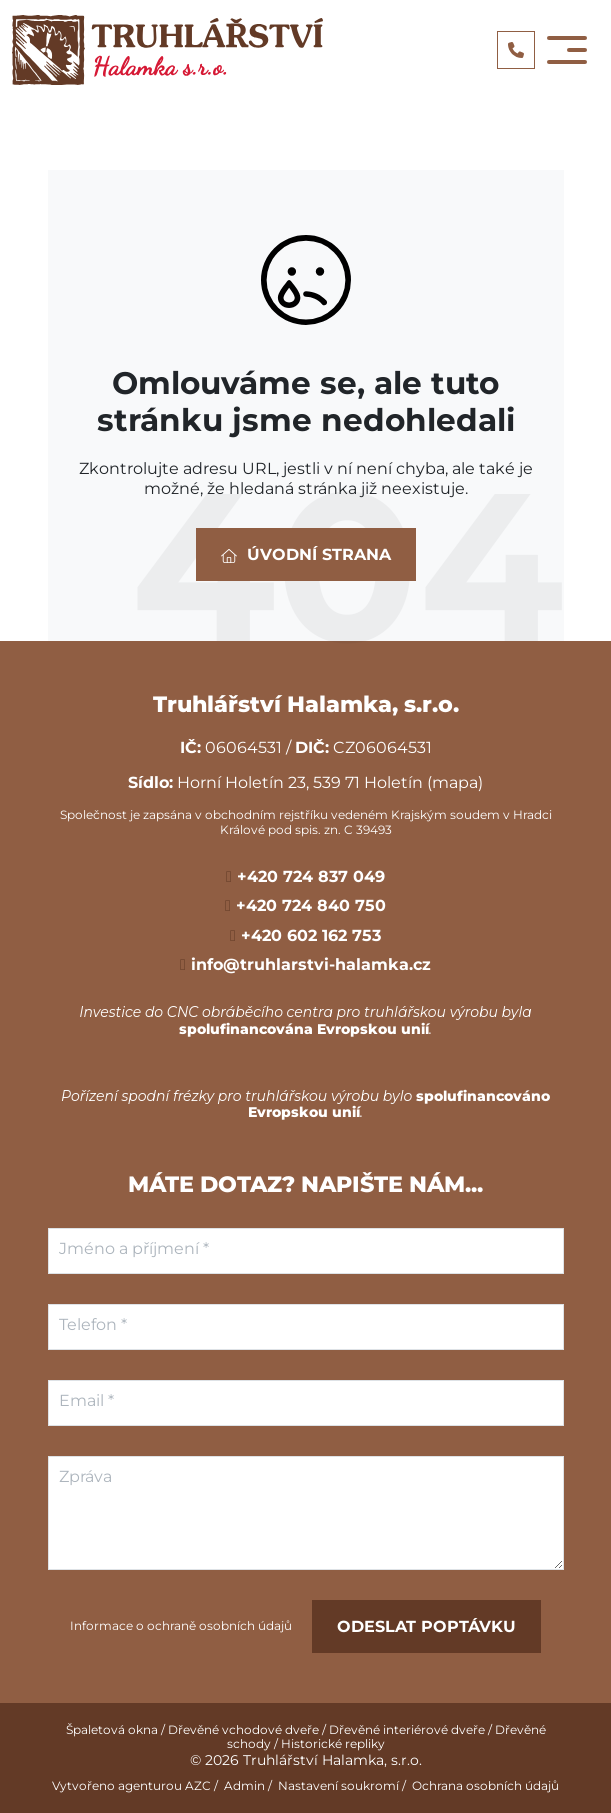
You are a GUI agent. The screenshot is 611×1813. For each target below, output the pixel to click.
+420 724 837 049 (308, 876)
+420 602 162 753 (308, 935)
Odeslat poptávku (426, 1626)
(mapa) (455, 782)
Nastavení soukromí (338, 1785)
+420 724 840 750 (308, 905)
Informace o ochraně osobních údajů (181, 1626)
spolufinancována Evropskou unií (304, 1029)
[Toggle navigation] (567, 50)
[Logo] (167, 50)
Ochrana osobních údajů (485, 1785)
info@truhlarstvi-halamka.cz (308, 964)
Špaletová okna (112, 1729)
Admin (244, 1785)
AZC (198, 1785)
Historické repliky (333, 1743)
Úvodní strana (306, 554)
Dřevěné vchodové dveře (243, 1729)
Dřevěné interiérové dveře (407, 1729)
